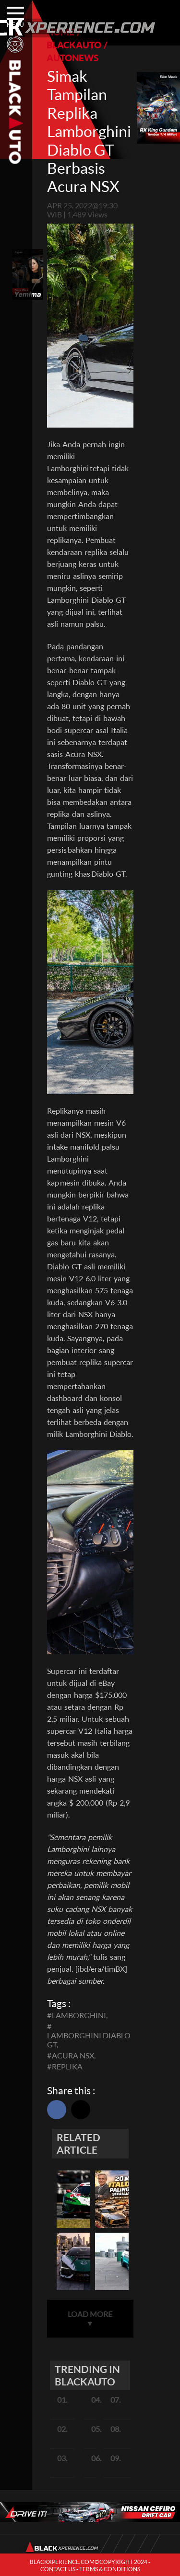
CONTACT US (57, 2569)
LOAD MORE (90, 2318)
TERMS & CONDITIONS (109, 2569)
